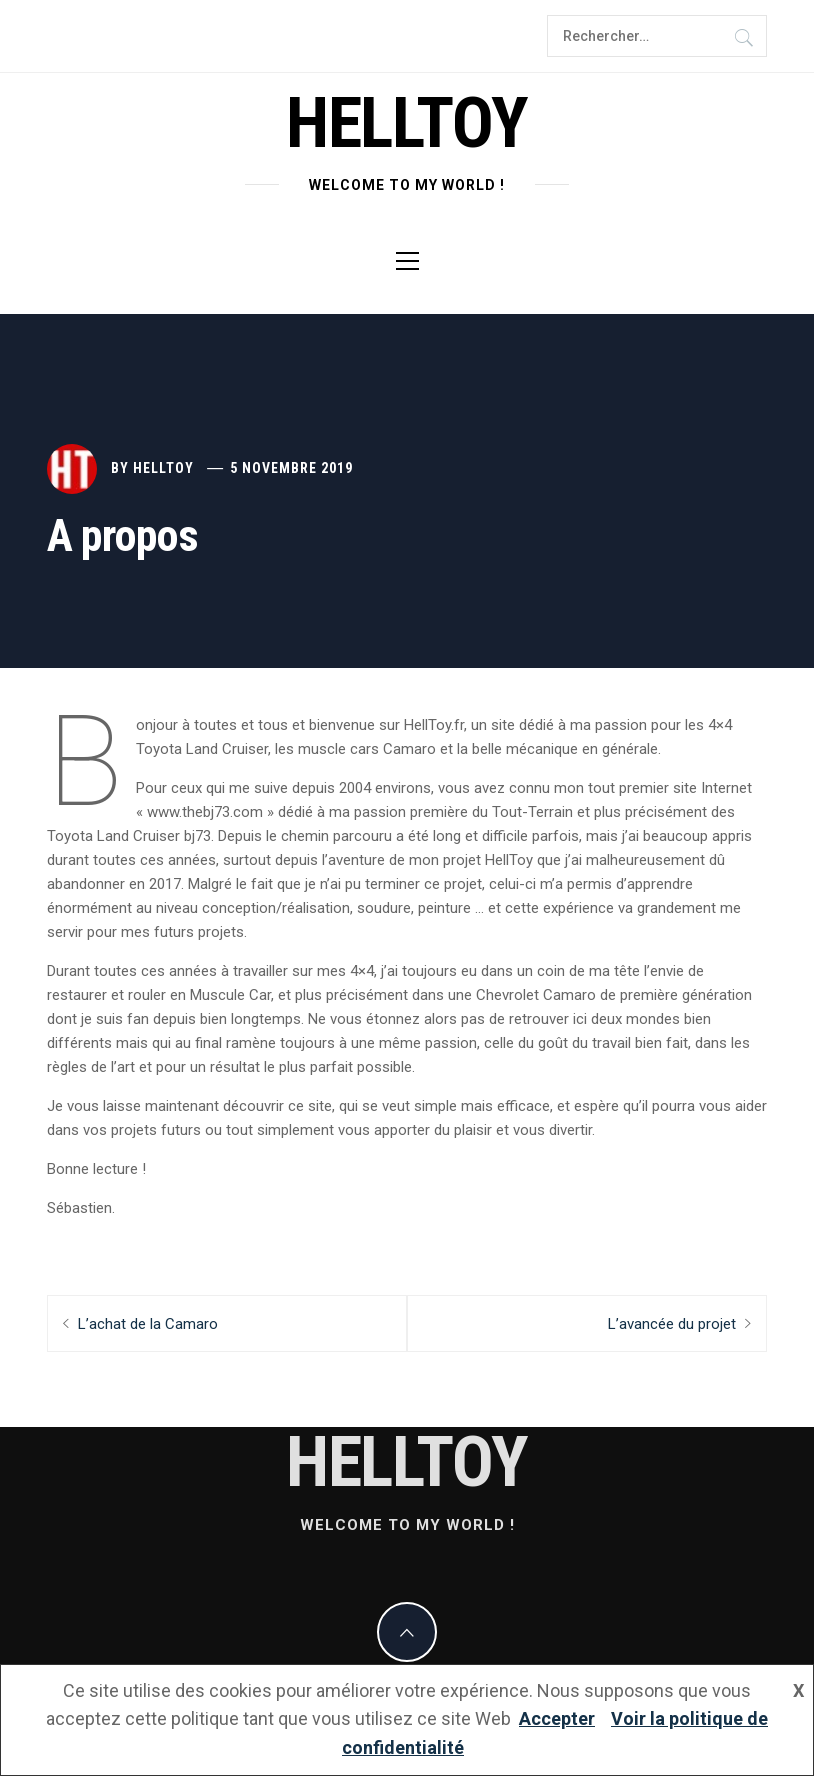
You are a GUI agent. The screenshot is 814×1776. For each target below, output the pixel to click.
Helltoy (163, 468)
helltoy (407, 123)
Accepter (557, 1718)
